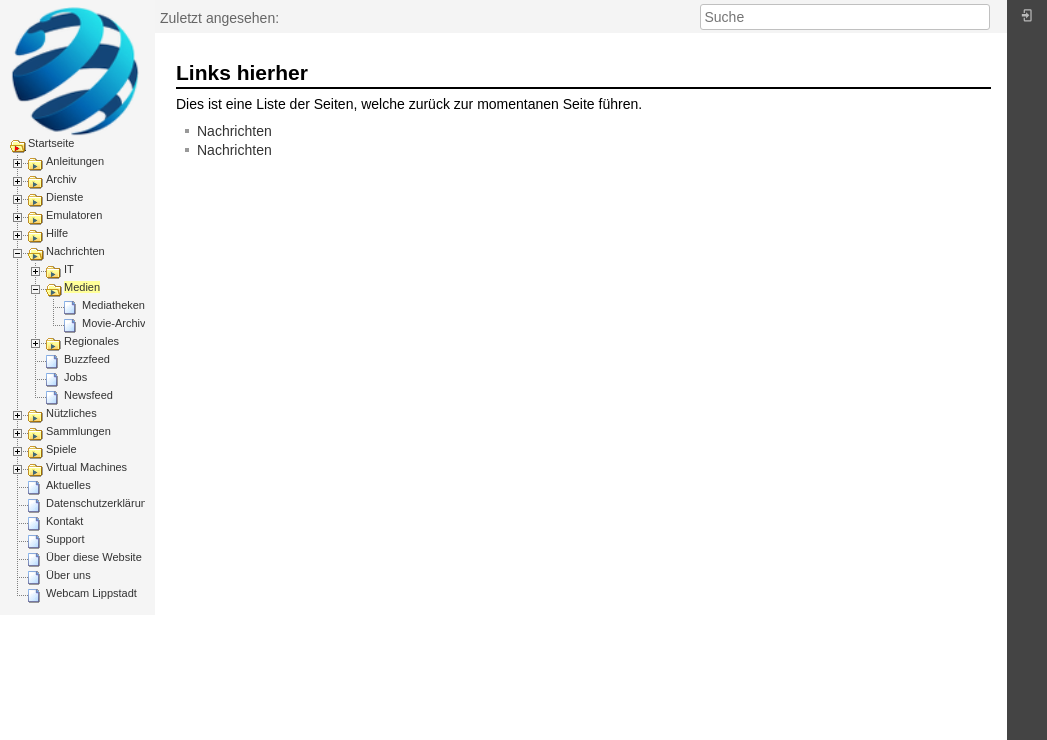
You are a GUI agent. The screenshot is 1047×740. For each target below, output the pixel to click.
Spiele (61, 449)
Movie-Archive (117, 323)
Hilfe (57, 233)
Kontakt (64, 521)
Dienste (64, 197)
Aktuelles (68, 485)
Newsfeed (88, 395)
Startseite (51, 143)
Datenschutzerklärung (99, 503)
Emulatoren (74, 215)
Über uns (68, 575)
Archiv (61, 179)
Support (65, 539)
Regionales (91, 341)
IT (69, 269)
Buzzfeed (87, 359)
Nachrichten (75, 251)
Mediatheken (113, 305)
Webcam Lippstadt (91, 593)
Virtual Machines (86, 467)
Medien (82, 287)
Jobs (75, 377)
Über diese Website (94, 557)
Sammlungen (78, 431)
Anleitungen (75, 161)
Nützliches (71, 413)
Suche (979, 17)
